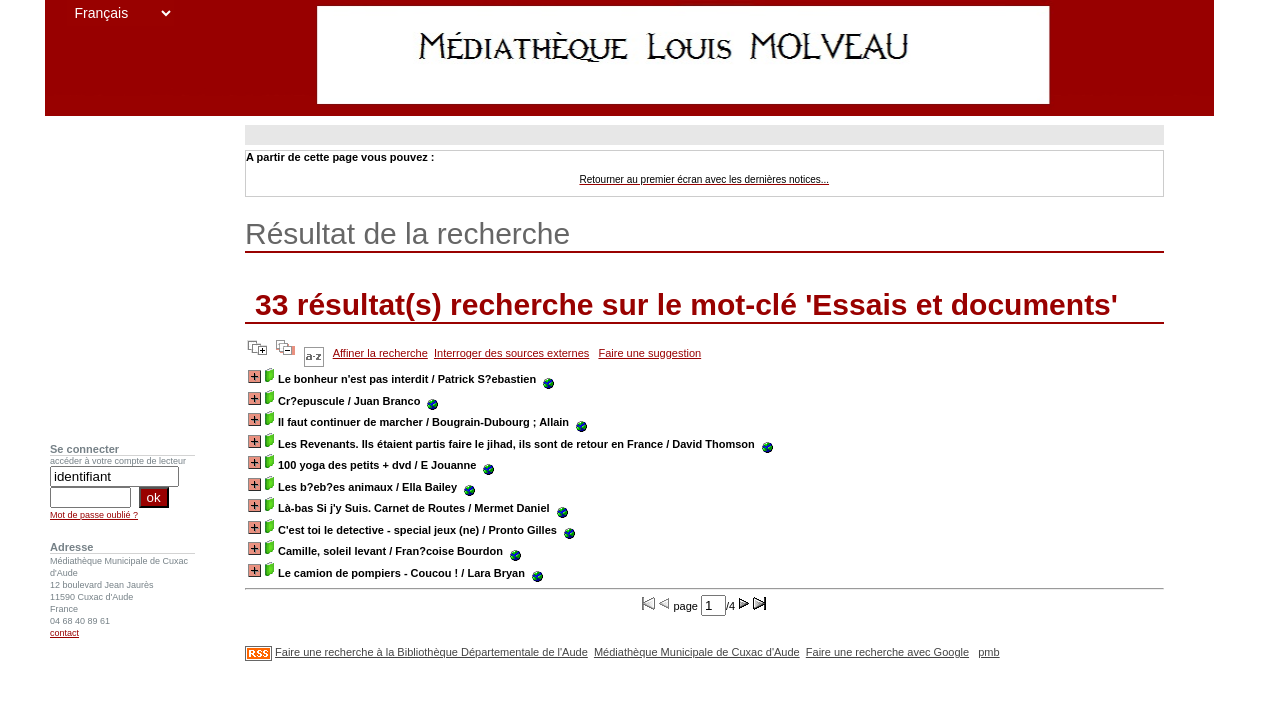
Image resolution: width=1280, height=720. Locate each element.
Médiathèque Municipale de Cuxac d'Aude (697, 652)
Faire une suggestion (649, 353)
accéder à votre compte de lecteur (118, 461)
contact (64, 633)
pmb (988, 652)
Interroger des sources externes (511, 353)
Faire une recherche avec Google (887, 652)
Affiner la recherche (380, 353)
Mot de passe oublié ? (94, 515)
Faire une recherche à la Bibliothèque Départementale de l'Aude (431, 652)
